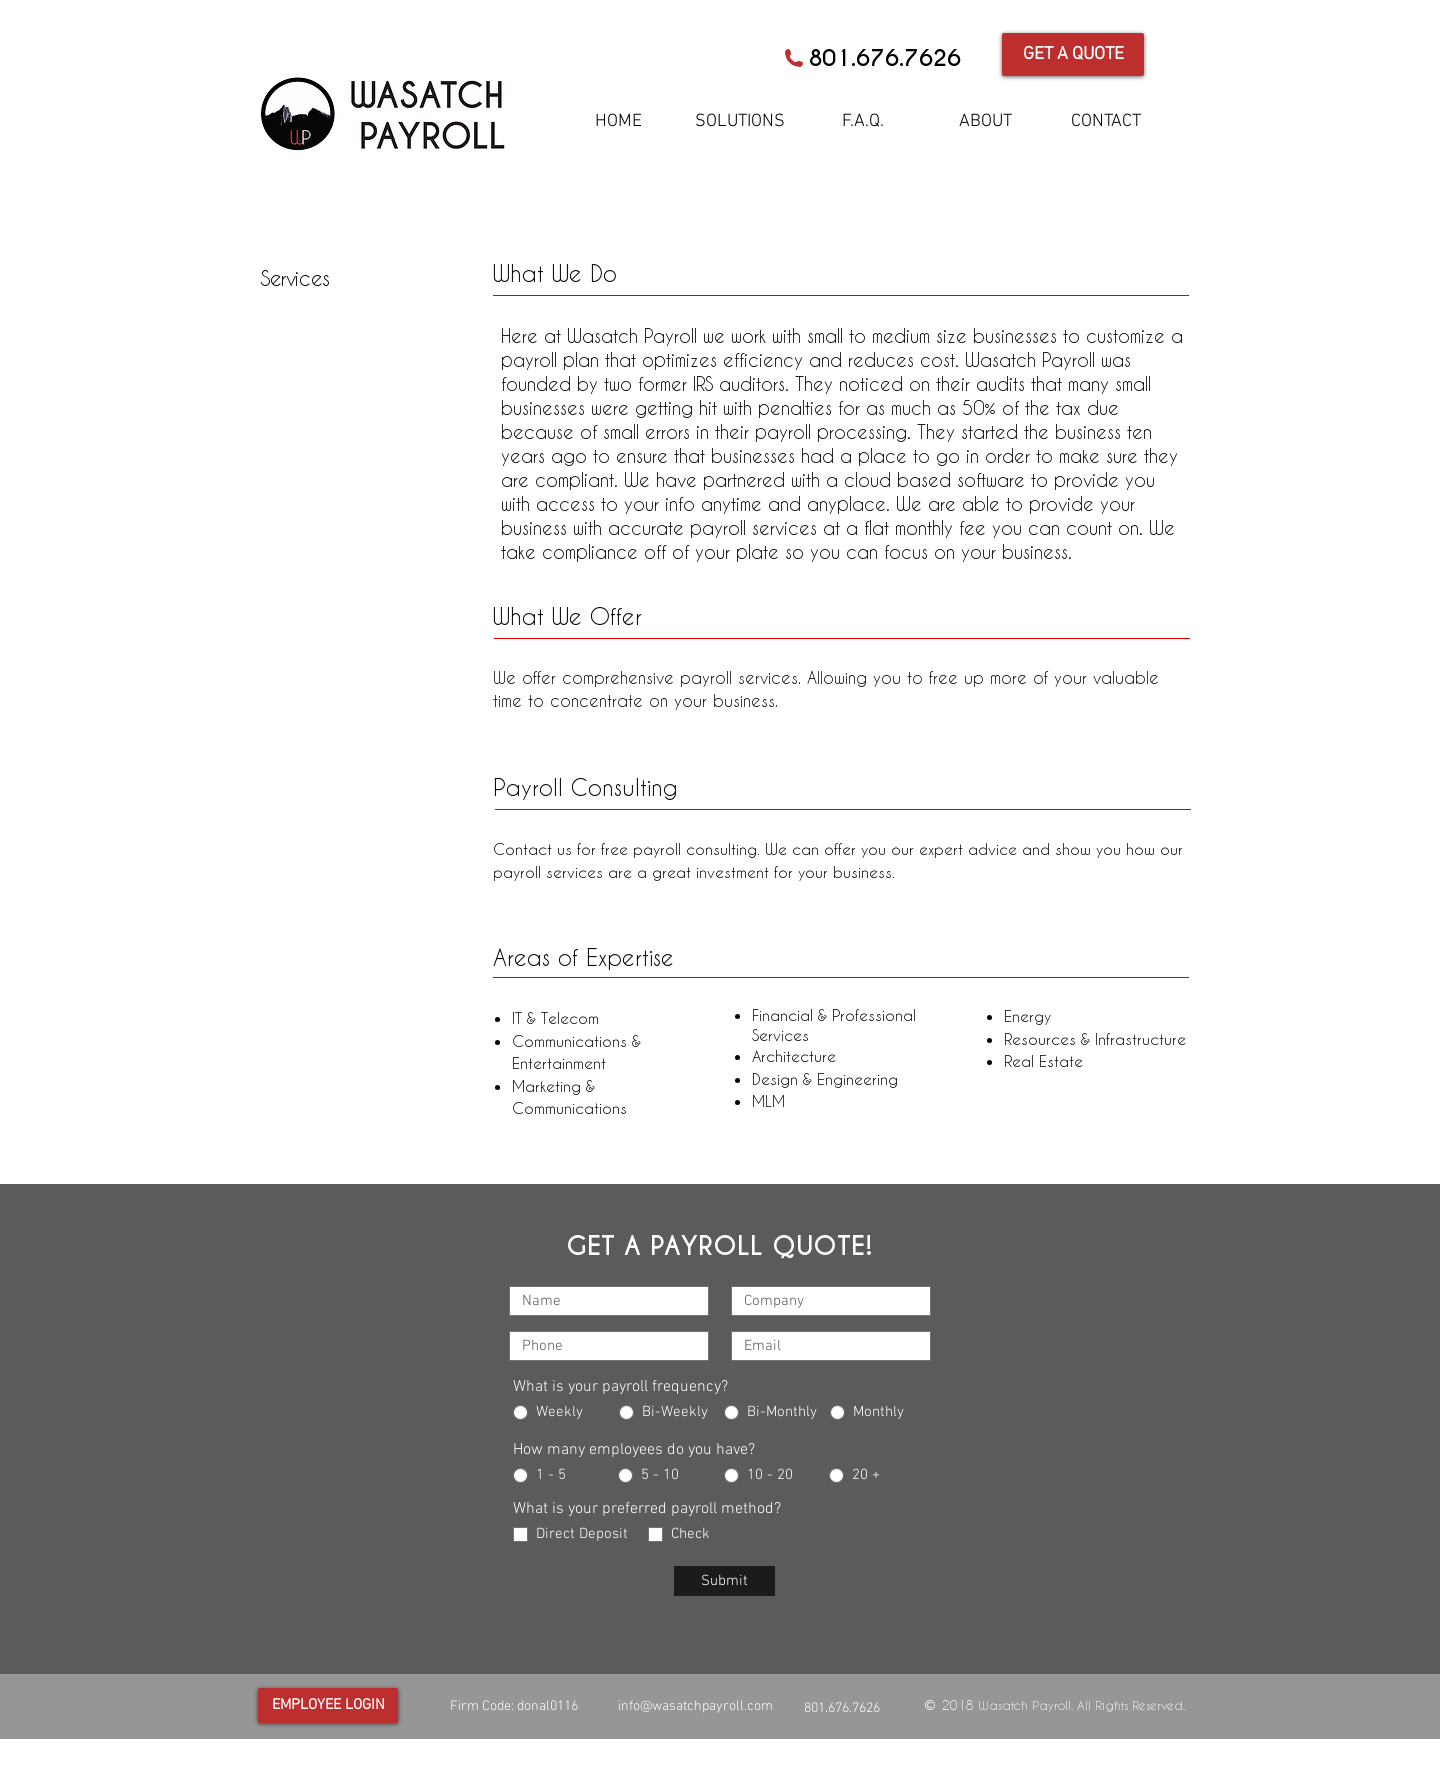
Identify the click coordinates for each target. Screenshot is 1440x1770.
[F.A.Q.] (863, 122)
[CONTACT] (1106, 122)
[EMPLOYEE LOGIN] (328, 1705)
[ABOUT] (985, 122)
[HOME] (618, 122)
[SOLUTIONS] (740, 122)
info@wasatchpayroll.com (695, 1706)
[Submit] (724, 1581)
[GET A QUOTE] (1073, 54)
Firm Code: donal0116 (514, 1706)
